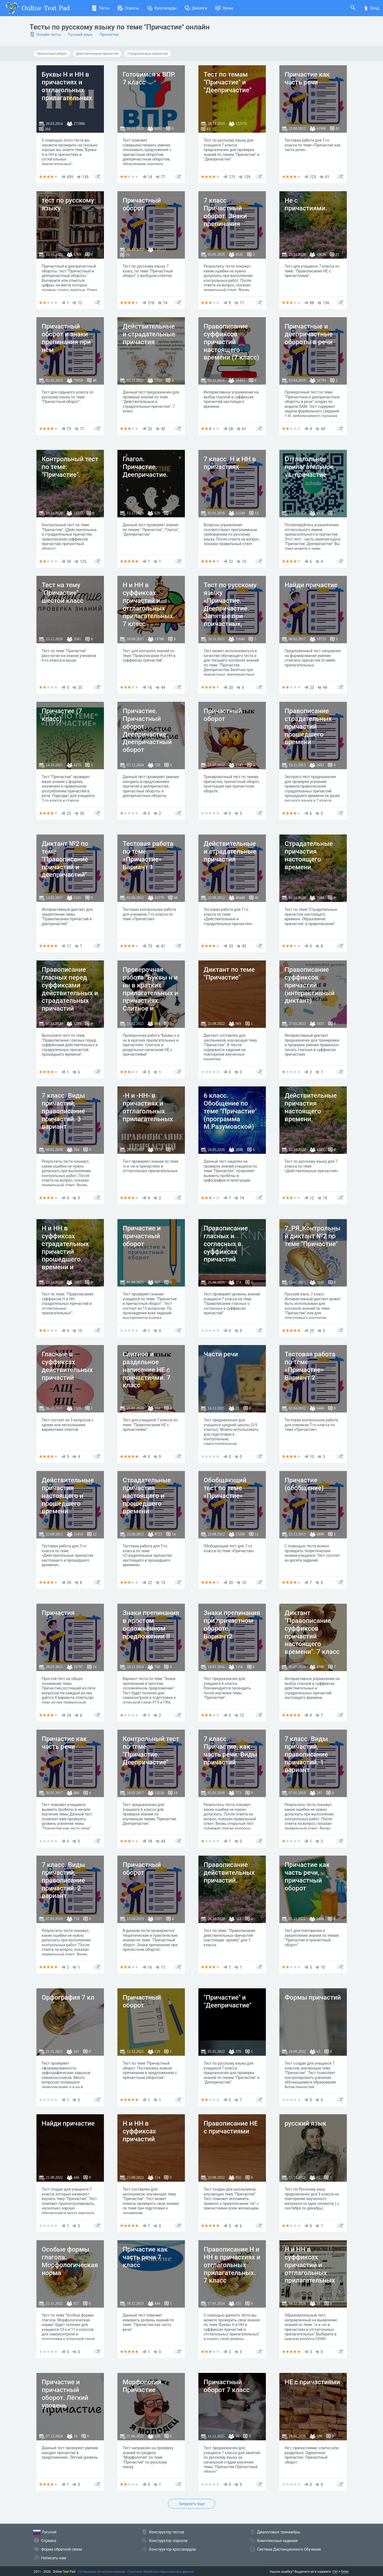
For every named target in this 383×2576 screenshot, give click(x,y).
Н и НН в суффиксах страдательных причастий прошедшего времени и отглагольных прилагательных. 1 (68, 1259)
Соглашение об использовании (101, 2572)
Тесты (100, 8)
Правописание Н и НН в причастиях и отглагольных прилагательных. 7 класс (232, 2265)
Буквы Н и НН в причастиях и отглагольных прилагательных (67, 86)
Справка (48, 2541)
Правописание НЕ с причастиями (231, 2127)
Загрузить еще (192, 2504)
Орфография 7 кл (68, 1997)
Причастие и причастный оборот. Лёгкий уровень (65, 2393)
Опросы (128, 8)
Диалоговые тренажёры (278, 2532)
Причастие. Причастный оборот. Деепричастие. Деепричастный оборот (147, 730)
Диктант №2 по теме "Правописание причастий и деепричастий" (65, 859)
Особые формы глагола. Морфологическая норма (70, 2261)
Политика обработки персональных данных (160, 2572)
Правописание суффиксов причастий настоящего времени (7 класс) (231, 342)
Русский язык (80, 34)
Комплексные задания (277, 2541)
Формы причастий (313, 1997)
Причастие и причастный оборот (142, 1236)
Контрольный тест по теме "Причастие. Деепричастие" (151, 1750)
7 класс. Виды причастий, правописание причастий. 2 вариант (63, 1880)
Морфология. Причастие (143, 2386)
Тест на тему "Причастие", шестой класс (63, 592)
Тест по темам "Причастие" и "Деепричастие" (228, 82)
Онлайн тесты (48, 34)
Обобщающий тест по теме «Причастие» (225, 1488)
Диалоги (196, 8)
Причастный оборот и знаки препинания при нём (66, 338)
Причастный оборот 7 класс (227, 2386)
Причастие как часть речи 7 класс (145, 2257)
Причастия (58, 1613)
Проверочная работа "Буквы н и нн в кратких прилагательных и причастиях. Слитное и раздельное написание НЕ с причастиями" (150, 1001)
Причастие (109, 34)
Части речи (221, 1354)
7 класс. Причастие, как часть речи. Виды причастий (230, 1750)
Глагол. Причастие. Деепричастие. (145, 466)
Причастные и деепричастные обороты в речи (309, 334)
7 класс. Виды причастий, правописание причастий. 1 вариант (306, 1754)
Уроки (224, 8)
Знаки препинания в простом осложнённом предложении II (151, 1624)
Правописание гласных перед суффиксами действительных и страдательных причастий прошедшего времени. (70, 997)
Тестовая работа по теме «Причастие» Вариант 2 (310, 1365)
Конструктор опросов (168, 2541)
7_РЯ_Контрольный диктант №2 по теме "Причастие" (312, 1236)
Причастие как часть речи (307, 78)
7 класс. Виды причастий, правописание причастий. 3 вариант (63, 1111)
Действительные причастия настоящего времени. (311, 1107)
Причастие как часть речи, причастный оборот (307, 1876)
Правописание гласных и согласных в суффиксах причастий (226, 1243)
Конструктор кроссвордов (172, 2549)
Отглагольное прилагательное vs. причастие (309, 466)
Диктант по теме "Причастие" (229, 973)
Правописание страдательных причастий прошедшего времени (308, 726)
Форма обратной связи (61, 2549)
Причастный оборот (52, 54)
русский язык (306, 2123)
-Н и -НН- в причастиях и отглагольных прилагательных (148, 1107)
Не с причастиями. (306, 204)
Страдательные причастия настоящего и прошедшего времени (147, 1495)
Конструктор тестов (166, 2532)
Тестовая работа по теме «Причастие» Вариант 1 (148, 855)
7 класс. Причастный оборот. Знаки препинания (225, 212)
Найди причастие (311, 585)
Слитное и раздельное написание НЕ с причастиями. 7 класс (147, 1369)
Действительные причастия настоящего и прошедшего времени (68, 1495)
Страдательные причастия (147, 54)
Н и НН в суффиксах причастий (139, 2131)
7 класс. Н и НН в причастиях (230, 463)
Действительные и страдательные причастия (149, 334)
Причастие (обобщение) (304, 1484)
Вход (371, 8)
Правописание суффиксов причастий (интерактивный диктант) (310, 985)
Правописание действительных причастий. (229, 1872)
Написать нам (53, 2558)
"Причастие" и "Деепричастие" (228, 2001)
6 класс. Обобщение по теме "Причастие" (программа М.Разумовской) (230, 1111)
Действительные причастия (97, 54)
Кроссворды (162, 8)
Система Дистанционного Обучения (289, 2549)
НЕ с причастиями (312, 2382)
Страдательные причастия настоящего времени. (309, 855)
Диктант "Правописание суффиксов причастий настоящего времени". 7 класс (312, 1632)
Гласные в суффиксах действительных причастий (67, 1365)
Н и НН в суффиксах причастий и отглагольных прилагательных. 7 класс (149, 604)
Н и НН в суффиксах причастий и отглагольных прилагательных (310, 2265)
